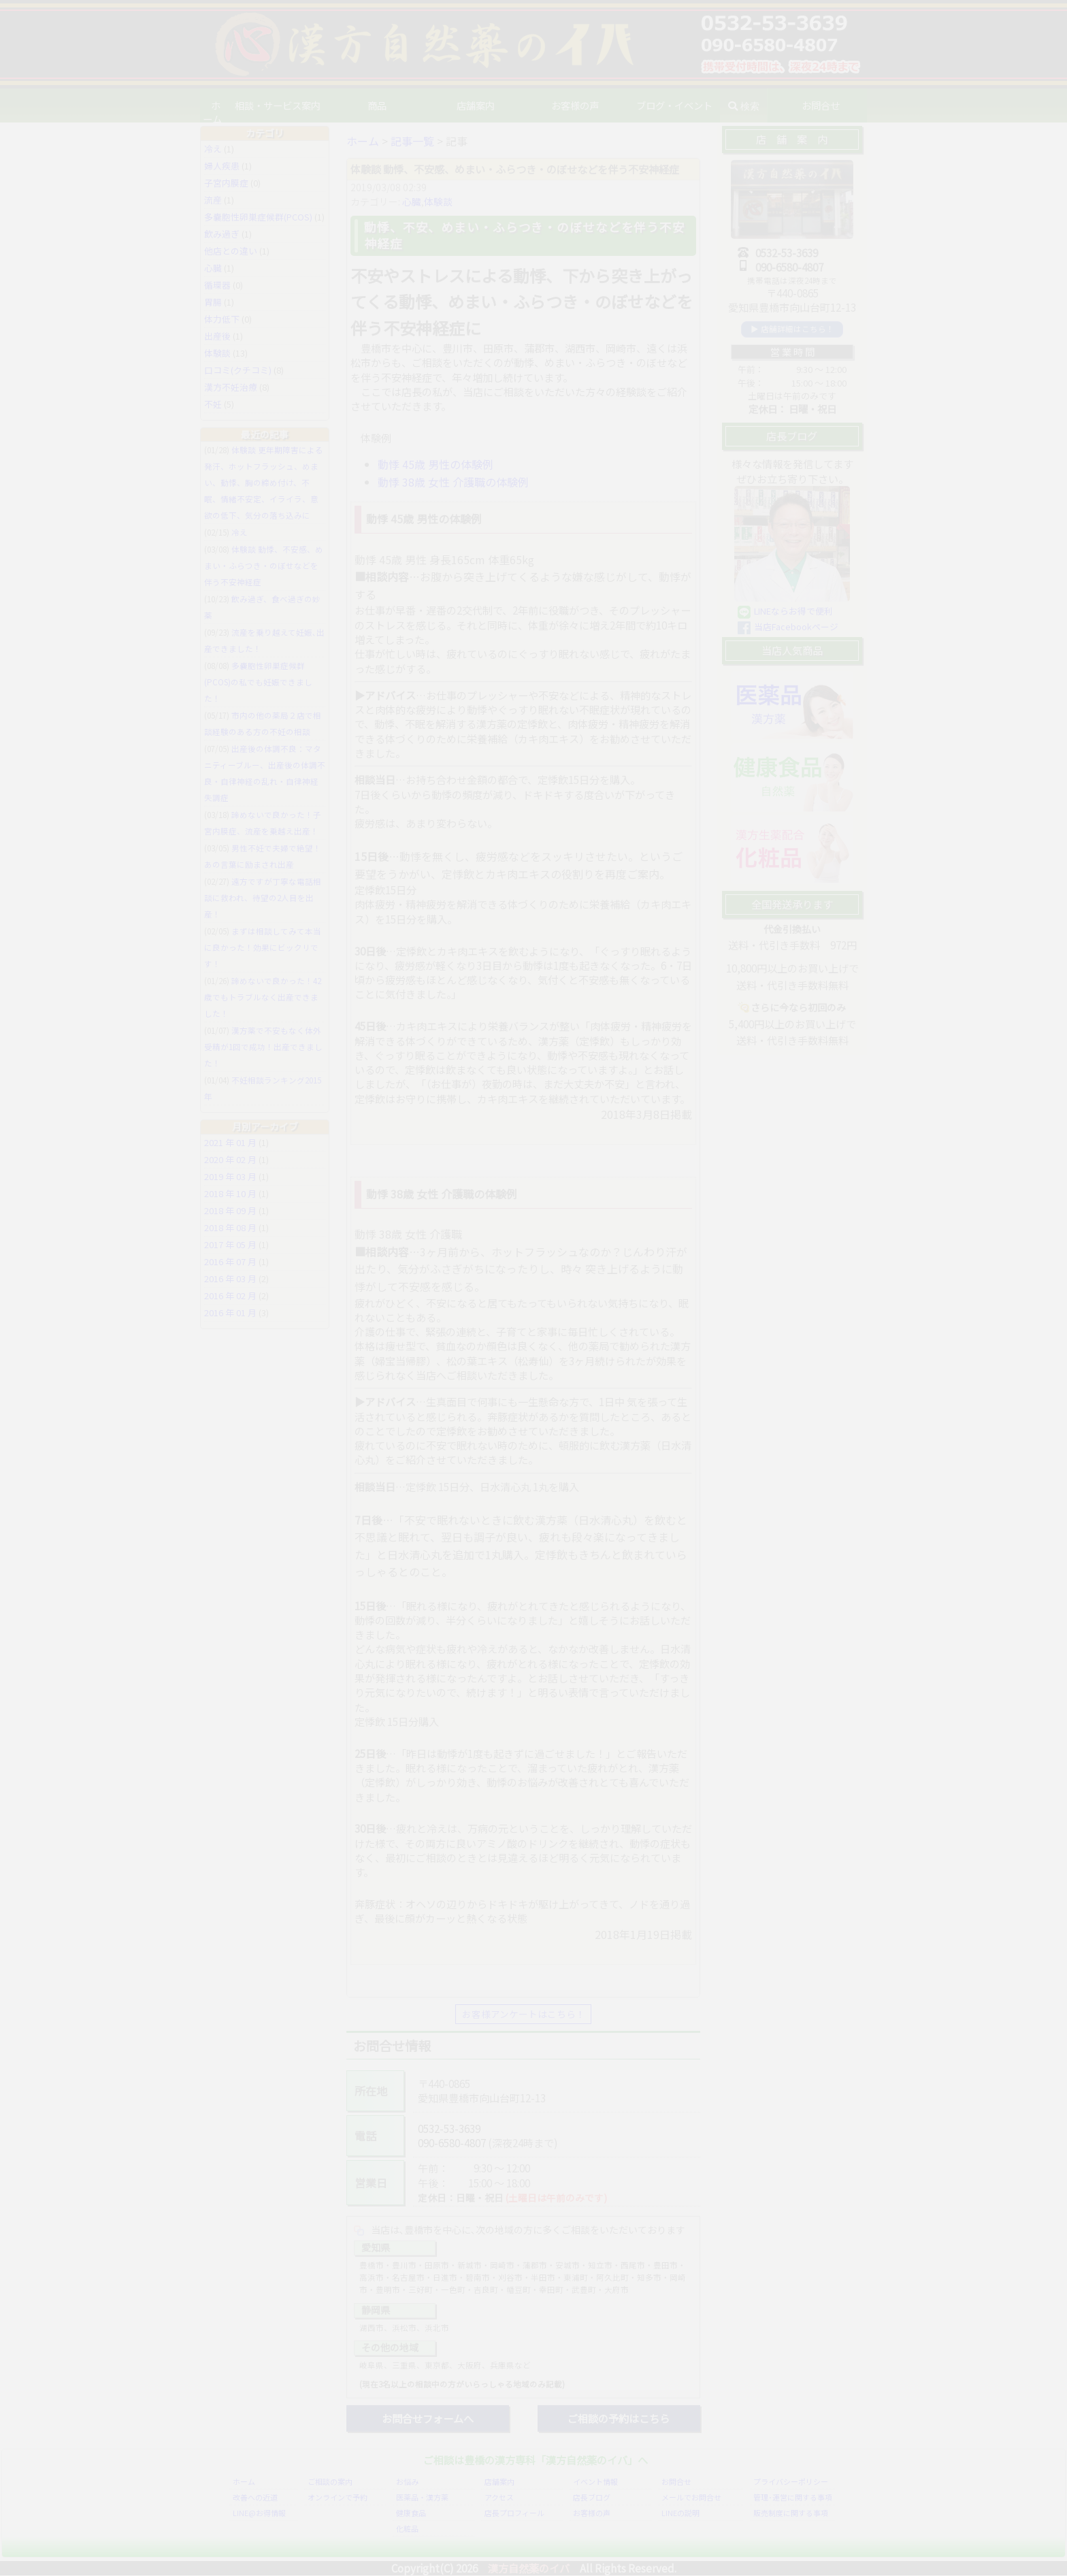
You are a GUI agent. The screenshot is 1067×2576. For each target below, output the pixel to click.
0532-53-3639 (449, 2128)
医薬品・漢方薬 (422, 2497)
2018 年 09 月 (230, 1210)
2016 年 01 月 (230, 1312)
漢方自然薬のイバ (529, 2567)
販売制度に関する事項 (790, 2513)
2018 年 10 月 (230, 1193)
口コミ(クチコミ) (238, 369)
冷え (213, 148)
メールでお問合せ (691, 2497)
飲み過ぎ (222, 233)
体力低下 (222, 318)
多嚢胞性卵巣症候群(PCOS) (258, 216)
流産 (213, 199)
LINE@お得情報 (259, 2513)
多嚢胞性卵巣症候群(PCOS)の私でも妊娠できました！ (258, 682)
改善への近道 (255, 2497)
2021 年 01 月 (230, 1142)
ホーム (220, 105)
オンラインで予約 (337, 2497)
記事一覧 (412, 141)
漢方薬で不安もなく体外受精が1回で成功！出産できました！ (263, 1047)
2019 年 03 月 (230, 1176)
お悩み (407, 2482)
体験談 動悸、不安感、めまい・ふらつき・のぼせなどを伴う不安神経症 (263, 565)
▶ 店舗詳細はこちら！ (792, 328)
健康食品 (411, 2513)
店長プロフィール (514, 2513)
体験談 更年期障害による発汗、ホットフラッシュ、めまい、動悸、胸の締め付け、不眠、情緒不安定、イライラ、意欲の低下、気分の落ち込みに (263, 482)
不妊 (213, 403)
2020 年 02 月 (230, 1159)
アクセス (499, 2497)
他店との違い (230, 250)
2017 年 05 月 (230, 1244)
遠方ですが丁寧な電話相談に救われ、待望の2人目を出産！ (262, 897)
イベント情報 (595, 2482)
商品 (385, 105)
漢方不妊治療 (230, 386)
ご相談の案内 (330, 2482)
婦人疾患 (222, 165)
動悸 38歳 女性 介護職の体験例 (453, 482)
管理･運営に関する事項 (792, 2497)
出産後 (217, 335)
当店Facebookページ (796, 626)
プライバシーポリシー (790, 2482)
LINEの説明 (680, 2513)
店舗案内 (499, 2482)
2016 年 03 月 (230, 1278)
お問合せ (676, 2482)
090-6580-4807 (452, 2143)
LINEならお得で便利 (793, 610)
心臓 (411, 201)
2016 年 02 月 (230, 1295)
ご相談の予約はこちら (619, 2418)
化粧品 (407, 2529)
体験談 (438, 201)
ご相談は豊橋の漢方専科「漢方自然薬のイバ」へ (535, 2459)
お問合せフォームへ (428, 2418)
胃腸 (213, 301)
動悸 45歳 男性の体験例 (435, 464)
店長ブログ (591, 2497)
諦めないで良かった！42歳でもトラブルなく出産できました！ (262, 997)
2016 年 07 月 (230, 1261)
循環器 (217, 284)
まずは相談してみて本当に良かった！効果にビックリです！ (262, 947)
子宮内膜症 (226, 182)
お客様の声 (578, 105)
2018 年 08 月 (230, 1227)
